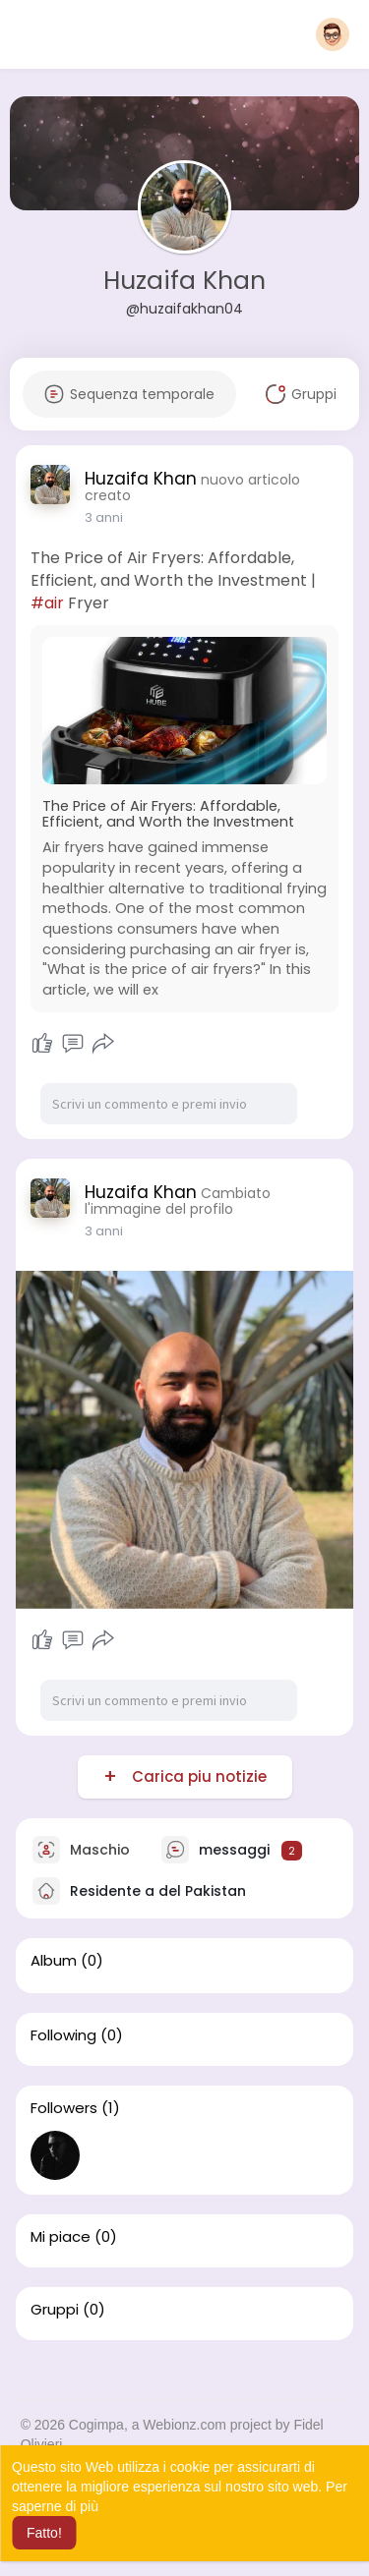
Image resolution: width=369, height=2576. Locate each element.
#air (47, 603)
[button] (332, 34)
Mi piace (61, 2237)
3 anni (104, 517)
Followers (64, 2108)
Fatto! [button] (44, 2533)
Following (63, 2035)
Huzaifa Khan (184, 280)
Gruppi (55, 2310)
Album (54, 1961)
